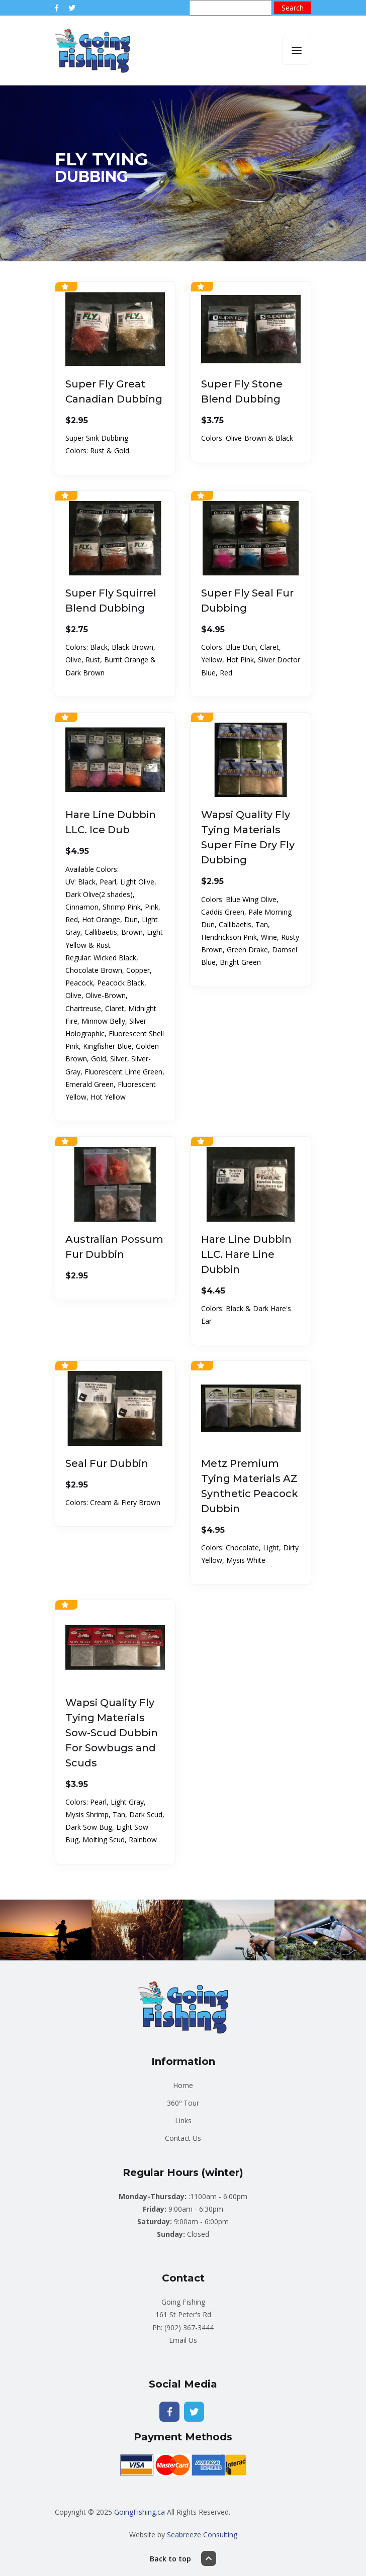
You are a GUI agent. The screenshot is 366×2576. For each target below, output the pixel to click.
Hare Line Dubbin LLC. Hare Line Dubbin (246, 1254)
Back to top (183, 2558)
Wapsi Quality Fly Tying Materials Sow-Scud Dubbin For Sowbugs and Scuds (111, 1733)
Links (183, 2120)
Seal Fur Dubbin (106, 1463)
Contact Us (183, 2138)
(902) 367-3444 (189, 2327)
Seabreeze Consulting (202, 2534)
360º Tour (183, 2103)
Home (183, 2085)
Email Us (183, 2340)
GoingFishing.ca (139, 2512)
